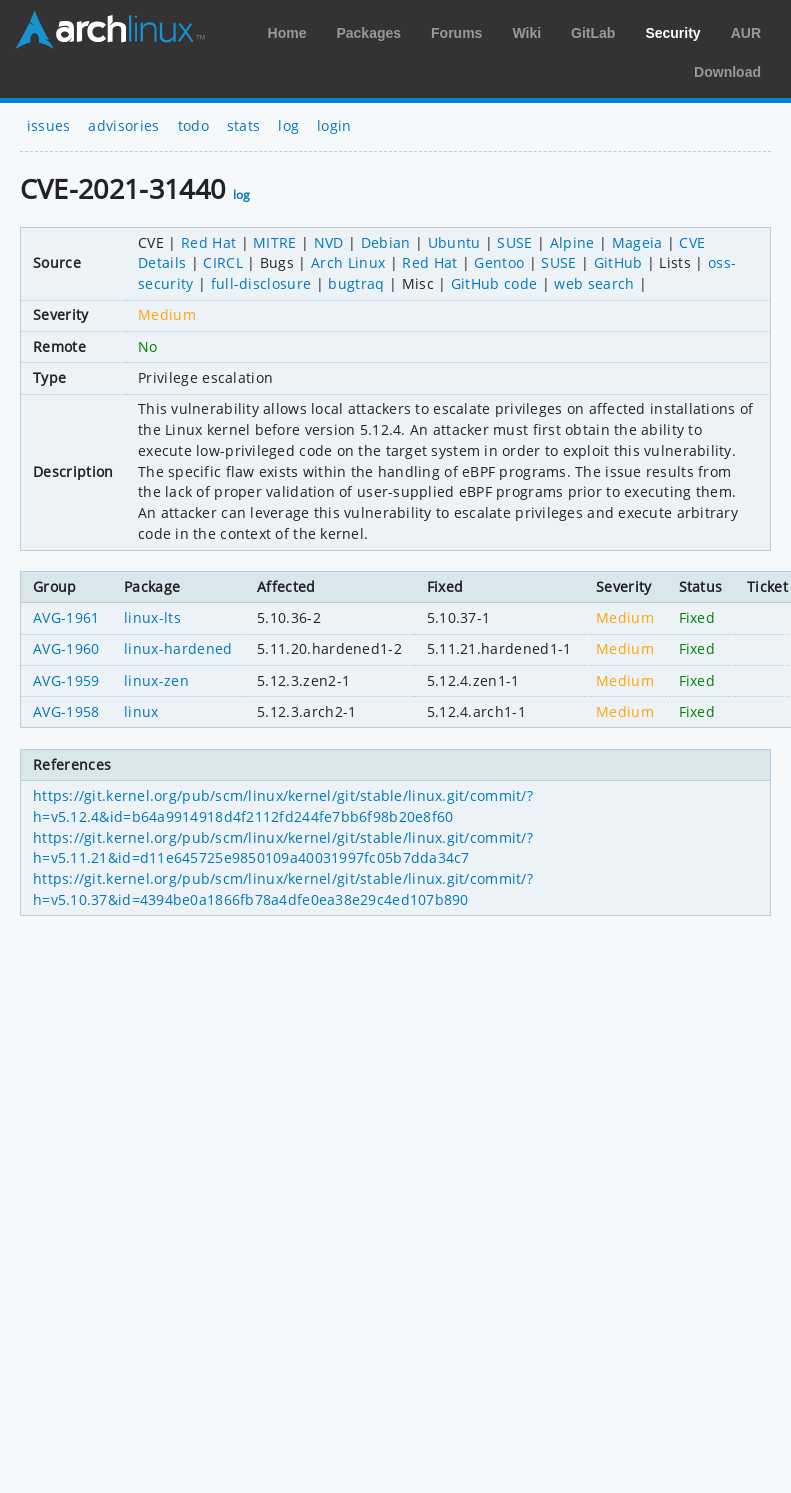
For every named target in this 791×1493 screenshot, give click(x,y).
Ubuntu (454, 242)
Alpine (572, 242)
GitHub (618, 262)
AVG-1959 (66, 680)
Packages (368, 33)
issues (49, 125)
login (334, 125)
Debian (386, 242)
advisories (123, 125)
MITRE (275, 242)
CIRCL (223, 262)
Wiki (526, 33)
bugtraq (356, 283)
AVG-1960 (66, 648)
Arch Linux (110, 30)
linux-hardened (178, 648)
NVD (329, 242)
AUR (746, 33)
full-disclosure (261, 283)
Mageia (637, 242)
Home (287, 33)
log (288, 125)
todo (193, 125)
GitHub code (494, 283)
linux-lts (152, 617)
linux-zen (156, 680)
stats (244, 125)
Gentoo (499, 262)
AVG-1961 (66, 617)
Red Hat (208, 242)
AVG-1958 (66, 711)
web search (594, 283)
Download (727, 72)
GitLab (593, 33)
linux (141, 711)
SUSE (514, 242)
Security (672, 33)
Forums (456, 33)
